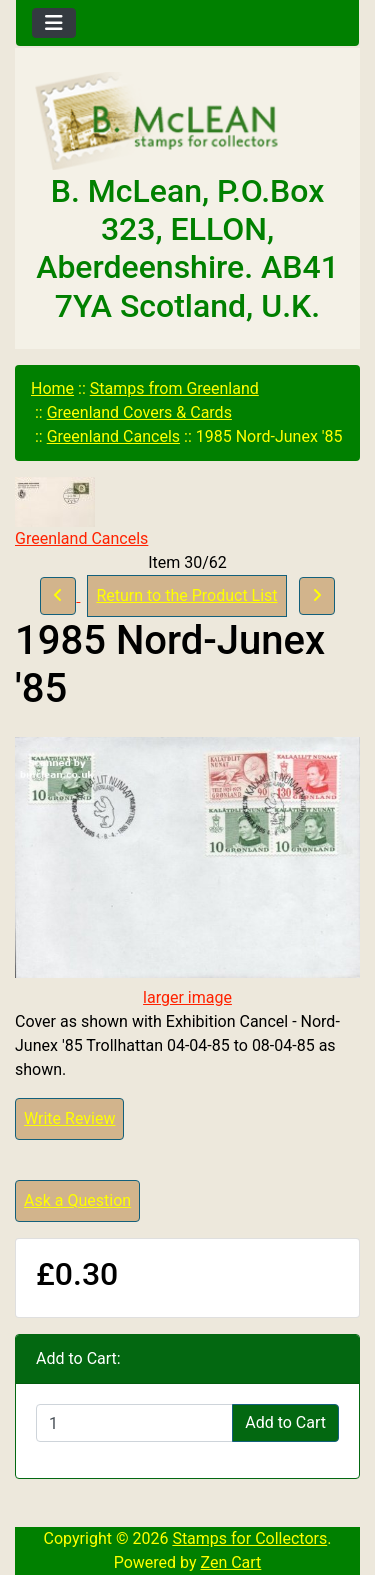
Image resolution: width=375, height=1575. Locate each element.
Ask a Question (77, 1200)
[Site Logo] (187, 122)
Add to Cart (285, 1422)
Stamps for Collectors (249, 1538)
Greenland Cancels (113, 436)
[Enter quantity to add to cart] (134, 1423)
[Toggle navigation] (54, 23)
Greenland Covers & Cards (139, 412)
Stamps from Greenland (174, 388)
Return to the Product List (186, 595)
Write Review (69, 1118)
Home (52, 388)
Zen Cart (230, 1562)
